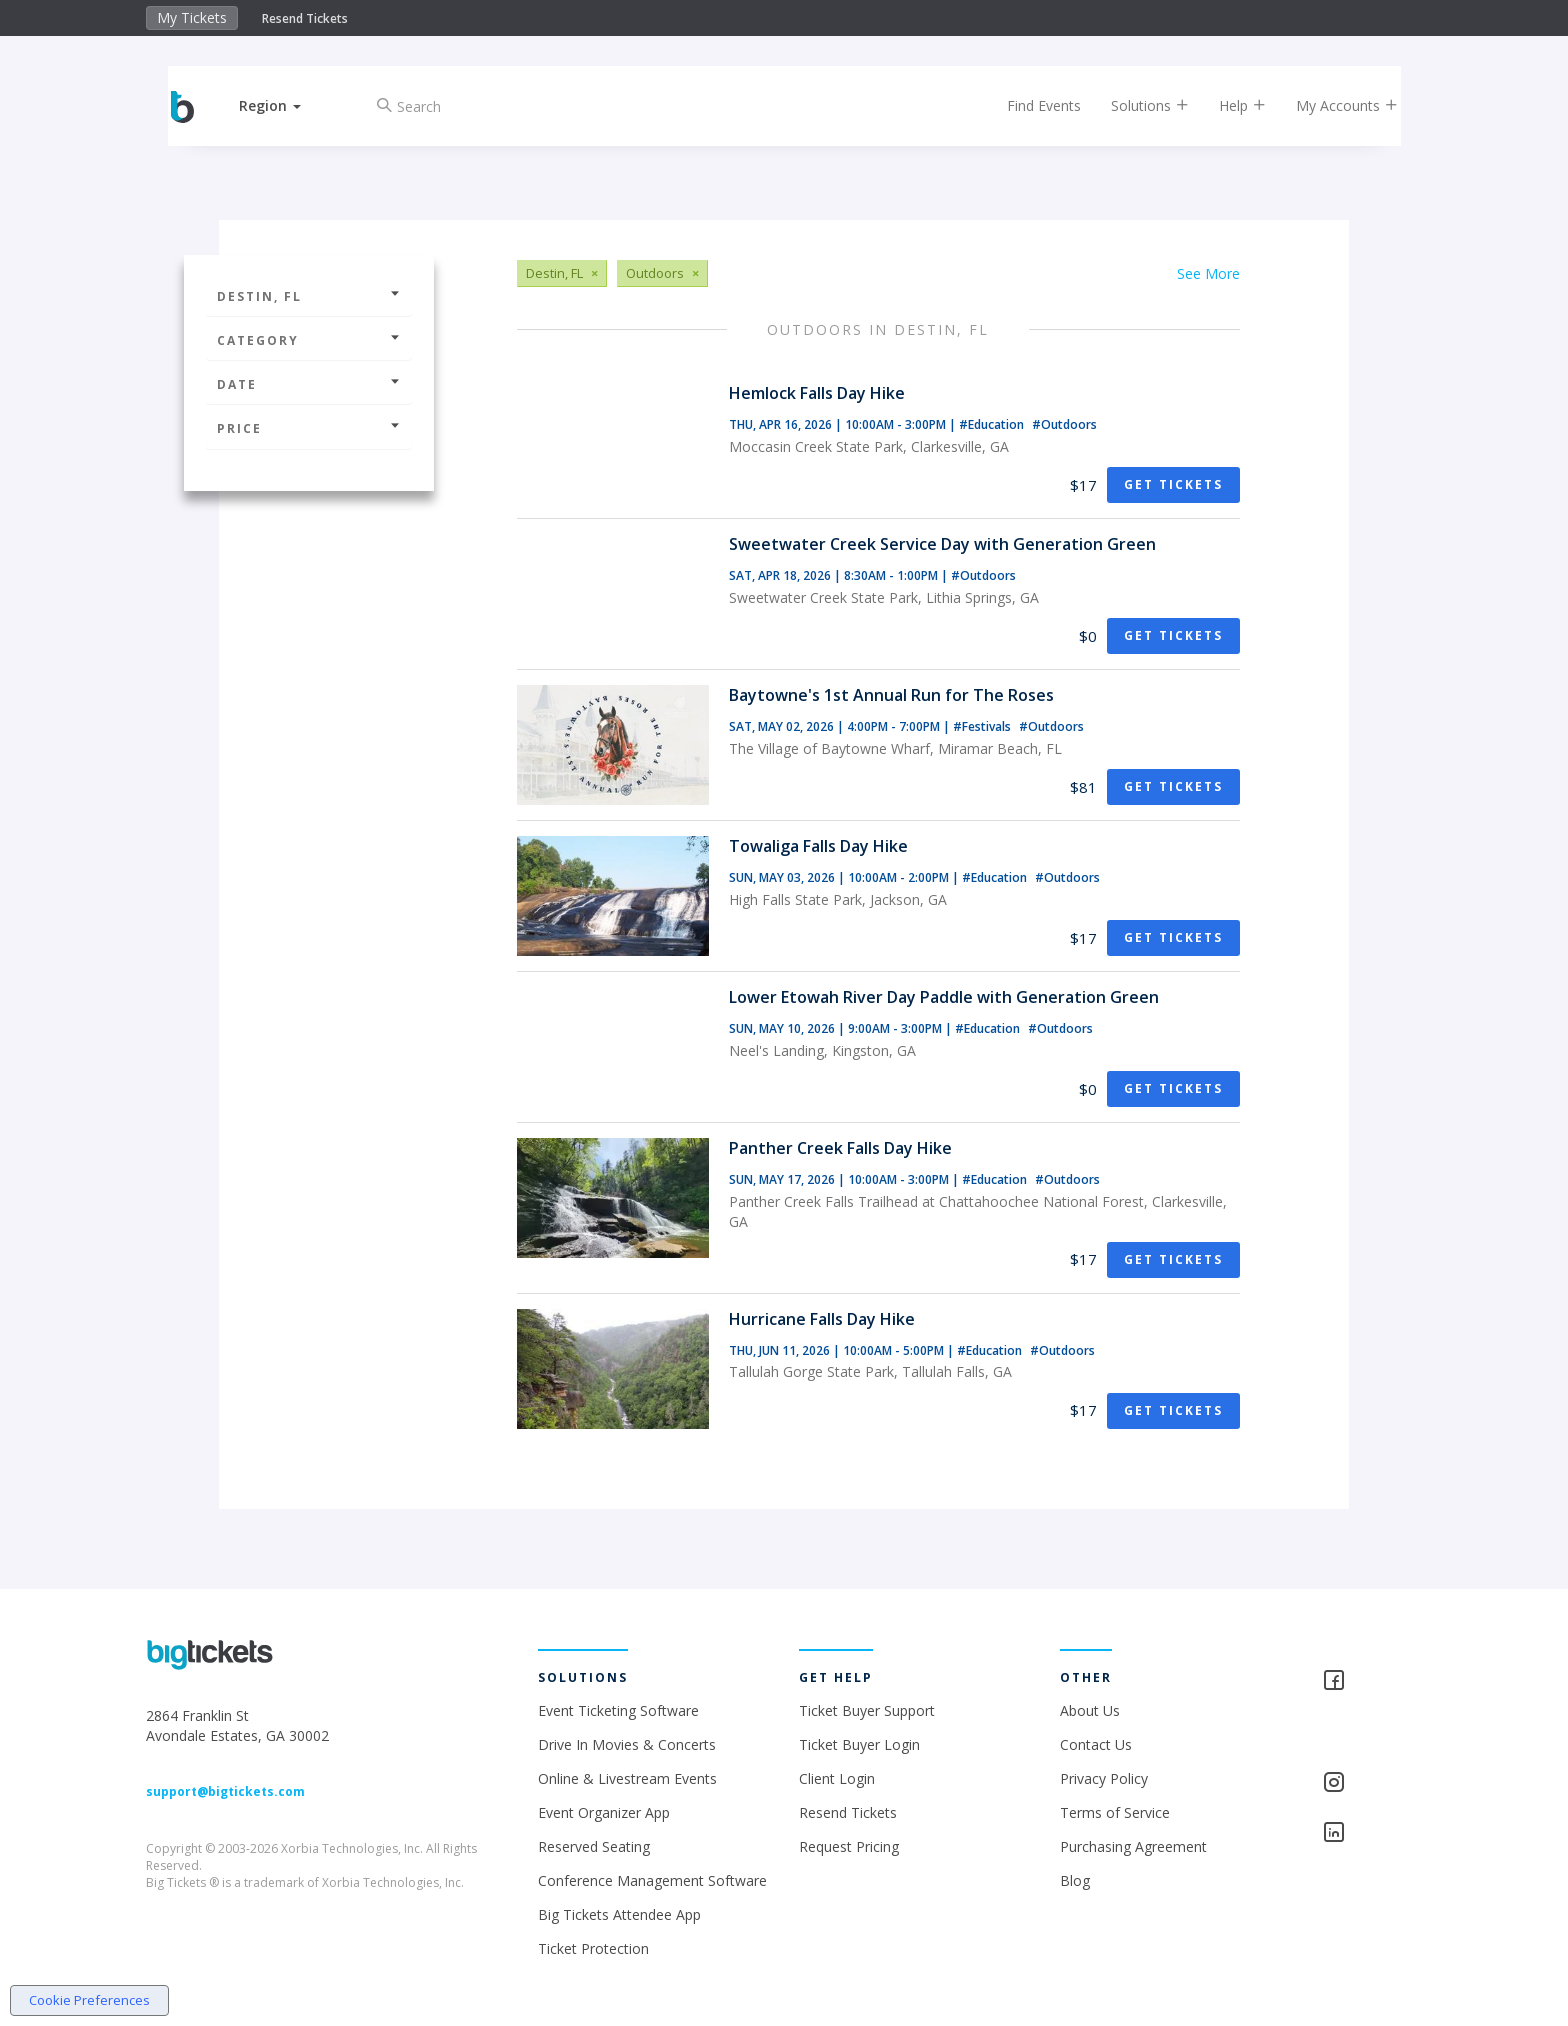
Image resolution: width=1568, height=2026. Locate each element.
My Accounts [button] (1331, 105)
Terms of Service (1115, 1812)
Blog (1075, 1880)
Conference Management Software (652, 1880)
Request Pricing (849, 1846)
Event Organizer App (604, 1812)
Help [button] (1226, 105)
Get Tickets (1173, 484)
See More (1208, 273)
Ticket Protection (593, 1948)
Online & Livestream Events (627, 1778)
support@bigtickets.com (225, 1791)
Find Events (1028, 105)
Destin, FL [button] (309, 296)
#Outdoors (1064, 424)
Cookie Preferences (89, 2000)
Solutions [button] (1134, 105)
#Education (993, 424)
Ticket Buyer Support (867, 1710)
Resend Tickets (305, 18)
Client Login (837, 1778)
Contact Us (1096, 1744)
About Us (1090, 1710)
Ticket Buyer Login (859, 1744)
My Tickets (192, 17)
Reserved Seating (594, 1846)
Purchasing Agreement (1133, 1846)
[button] (287, 105)
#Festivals (983, 726)
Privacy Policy (1104, 1778)
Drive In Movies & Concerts (627, 1744)
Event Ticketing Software (618, 1710)
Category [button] (309, 340)
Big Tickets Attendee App (619, 1914)
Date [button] (309, 384)
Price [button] (309, 428)
